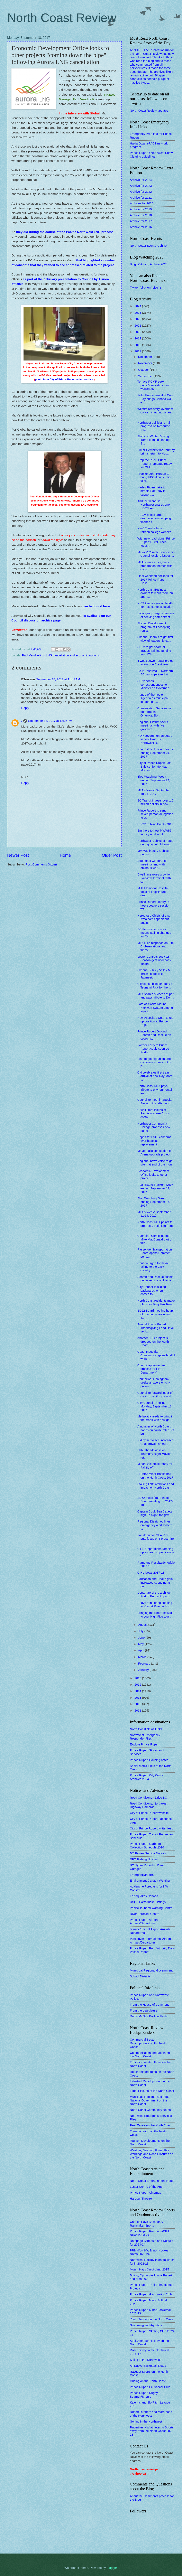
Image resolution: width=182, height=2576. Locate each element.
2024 (138, 306)
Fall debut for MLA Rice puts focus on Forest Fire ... (155, 1539)
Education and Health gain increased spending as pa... (155, 1582)
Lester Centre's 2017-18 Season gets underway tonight (154, 960)
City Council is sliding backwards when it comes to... (151, 1290)
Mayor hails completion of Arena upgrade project (154, 1152)
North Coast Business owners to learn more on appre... (155, 593)
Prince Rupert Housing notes (149, 1760)
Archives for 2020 (141, 203)
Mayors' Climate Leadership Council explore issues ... (156, 554)
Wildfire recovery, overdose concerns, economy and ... (155, 412)
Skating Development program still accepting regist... (154, 627)
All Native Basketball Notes (148, 2365)
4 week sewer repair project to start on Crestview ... (155, 662)
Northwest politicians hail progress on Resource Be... (154, 426)
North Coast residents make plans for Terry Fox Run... (156, 1302)
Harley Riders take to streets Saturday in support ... (151, 491)
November (145, 363)
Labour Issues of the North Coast (152, 2090)
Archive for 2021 (141, 197)
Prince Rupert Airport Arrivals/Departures (144, 1921)
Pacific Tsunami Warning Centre (151, 1908)
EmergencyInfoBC (142, 1874)
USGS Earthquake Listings (148, 1902)
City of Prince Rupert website (149, 1813)
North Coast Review (61, 18)
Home (65, 855)
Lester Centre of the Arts (146, 2186)
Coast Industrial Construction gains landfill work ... (156, 1355)
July (141, 1631)
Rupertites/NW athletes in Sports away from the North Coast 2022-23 (152, 2431)
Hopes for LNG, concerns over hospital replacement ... (154, 1140)
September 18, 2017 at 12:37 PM (50, 720)
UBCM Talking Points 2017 (155, 824)
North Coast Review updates (149, 110)
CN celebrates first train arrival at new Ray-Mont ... (154, 1076)
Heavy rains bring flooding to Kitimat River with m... (155, 1604)
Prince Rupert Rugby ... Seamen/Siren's (145, 2394)
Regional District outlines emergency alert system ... (154, 1525)
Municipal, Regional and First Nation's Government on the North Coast (149, 2100)
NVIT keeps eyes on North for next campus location (155, 605)
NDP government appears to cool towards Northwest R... (154, 739)
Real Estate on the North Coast (151, 2125)
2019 (138, 338)
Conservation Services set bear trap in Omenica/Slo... (154, 712)
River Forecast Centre (144, 1913)
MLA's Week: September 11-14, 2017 (154, 1213)
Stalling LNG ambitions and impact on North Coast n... (155, 1487)
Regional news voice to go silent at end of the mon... (155, 1162)
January (143, 1669)
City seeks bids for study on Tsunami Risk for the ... (155, 985)
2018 (138, 345)
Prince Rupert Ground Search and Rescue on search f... (154, 1035)
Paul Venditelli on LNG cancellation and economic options (60, 655)
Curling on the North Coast (147, 2381)
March (142, 1657)
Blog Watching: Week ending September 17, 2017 (153, 1202)
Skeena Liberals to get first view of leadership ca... (155, 638)
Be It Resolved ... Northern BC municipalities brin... (155, 672)
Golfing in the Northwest (146, 2421)
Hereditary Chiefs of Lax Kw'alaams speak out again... (153, 919)
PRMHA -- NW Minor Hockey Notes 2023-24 (149, 2252)
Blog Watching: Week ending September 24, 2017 (153, 780)
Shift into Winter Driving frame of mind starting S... (153, 440)
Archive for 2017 (141, 221)
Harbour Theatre (141, 2198)
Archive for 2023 (141, 185)
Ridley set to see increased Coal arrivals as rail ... (155, 1442)
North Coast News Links (146, 1729)
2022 (138, 319)
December (145, 356)
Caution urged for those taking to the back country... (153, 1267)
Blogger (112, 2567)
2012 (138, 1704)
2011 (138, 1710)
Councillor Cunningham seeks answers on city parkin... (153, 1382)
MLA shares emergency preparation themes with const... (155, 566)
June (141, 1637)
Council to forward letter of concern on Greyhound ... (155, 1394)
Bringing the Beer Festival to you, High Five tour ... (154, 1614)
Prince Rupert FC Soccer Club (150, 2387)
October (143, 369)
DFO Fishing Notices (144, 1859)
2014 (138, 1691)
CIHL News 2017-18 (150, 1572)
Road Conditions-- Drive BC (148, 1797)
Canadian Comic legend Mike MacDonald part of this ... (154, 1239)
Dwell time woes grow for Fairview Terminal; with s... (154, 878)
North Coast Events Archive (148, 245)
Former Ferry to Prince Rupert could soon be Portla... (153, 1048)
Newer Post (18, 855)
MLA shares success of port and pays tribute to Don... (155, 995)
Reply (25, 708)
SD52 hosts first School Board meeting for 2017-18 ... (155, 1501)
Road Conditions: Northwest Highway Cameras (148, 1805)
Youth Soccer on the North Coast (152, 2319)
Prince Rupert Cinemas (145, 2192)
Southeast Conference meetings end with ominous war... (152, 864)
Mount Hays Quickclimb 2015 (149, 2269)
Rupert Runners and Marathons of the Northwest (151, 2413)
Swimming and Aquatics (146, 2325)
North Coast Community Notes (150, 2109)
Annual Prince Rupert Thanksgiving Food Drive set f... (155, 1328)
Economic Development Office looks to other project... (153, 1174)
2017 (138, 351)
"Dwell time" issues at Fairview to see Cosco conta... (153, 1113)
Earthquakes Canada (144, 1896)
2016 (138, 1678)
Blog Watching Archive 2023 (148, 264)
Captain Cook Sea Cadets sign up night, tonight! (154, 1513)
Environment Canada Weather (150, 1880)
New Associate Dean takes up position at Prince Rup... (155, 1021)
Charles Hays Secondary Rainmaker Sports (146, 2223)
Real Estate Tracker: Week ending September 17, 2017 (155, 1188)
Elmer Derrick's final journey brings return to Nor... (156, 451)
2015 (138, 1684)
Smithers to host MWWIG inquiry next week (154, 832)
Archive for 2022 (141, 191)
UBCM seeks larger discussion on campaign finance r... (155, 518)
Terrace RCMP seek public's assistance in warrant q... (153, 385)
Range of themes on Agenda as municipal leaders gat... (153, 698)
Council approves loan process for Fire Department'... (152, 1369)
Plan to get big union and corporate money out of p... (154, 1062)
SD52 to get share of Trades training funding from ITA (154, 650)
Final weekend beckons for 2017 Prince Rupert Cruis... (155, 579)
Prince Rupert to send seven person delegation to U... (155, 814)
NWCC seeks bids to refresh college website (154, 530)
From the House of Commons (149, 2004)
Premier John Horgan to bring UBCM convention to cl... (154, 477)
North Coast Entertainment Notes (152, 2180)
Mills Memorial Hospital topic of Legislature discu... (152, 892)
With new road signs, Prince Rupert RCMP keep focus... (156, 542)
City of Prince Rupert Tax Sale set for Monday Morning (154, 766)
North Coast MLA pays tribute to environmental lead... (154, 1089)
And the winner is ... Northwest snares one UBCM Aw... (153, 504)
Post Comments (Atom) (41, 864)
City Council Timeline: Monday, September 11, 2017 (154, 1406)
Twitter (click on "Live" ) (145, 287)
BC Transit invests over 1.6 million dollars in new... (155, 802)
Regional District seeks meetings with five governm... (152, 725)
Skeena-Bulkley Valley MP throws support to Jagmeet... (154, 973)
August (143, 1624)
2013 (138, 1697)
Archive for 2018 (141, 215)
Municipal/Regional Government (151, 1970)
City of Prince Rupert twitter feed (151, 1828)
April (141, 1650)
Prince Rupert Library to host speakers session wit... (153, 905)
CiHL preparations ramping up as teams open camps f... (155, 1552)
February (144, 1663)
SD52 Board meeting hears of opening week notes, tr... (155, 1314)
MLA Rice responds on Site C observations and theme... (155, 946)
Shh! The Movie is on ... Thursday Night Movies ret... (154, 1454)
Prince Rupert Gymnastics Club (151, 2294)
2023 (138, 312)
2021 (138, 325)
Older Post (112, 855)
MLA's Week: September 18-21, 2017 (154, 792)
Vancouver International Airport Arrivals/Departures (150, 1940)
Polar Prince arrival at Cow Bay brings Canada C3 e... (155, 399)
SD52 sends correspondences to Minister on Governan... (154, 684)
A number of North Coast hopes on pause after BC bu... (155, 1430)
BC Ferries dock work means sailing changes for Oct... (154, 933)
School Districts (140, 1976)
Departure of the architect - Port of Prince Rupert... (155, 1594)
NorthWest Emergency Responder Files (145, 1736)
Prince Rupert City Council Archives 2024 (147, 1777)
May (141, 1644)
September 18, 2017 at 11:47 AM (58, 679)
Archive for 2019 (141, 209)
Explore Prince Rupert (144, 1744)
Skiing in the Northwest (145, 2359)
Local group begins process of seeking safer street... (155, 615)
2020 (138, 332)
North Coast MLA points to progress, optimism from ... (155, 1225)
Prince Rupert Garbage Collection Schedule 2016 (147, 1845)
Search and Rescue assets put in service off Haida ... (155, 1278)
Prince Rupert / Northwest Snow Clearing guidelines (151, 154)
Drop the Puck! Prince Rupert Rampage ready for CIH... (154, 463)
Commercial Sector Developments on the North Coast (148, 2043)
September (146, 376)
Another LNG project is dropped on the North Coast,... (153, 1341)
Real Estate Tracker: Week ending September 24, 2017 (155, 753)
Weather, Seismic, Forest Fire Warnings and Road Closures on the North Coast (151, 2154)
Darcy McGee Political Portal (149, 2016)
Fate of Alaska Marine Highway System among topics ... (155, 1007)
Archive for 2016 (141, 227)
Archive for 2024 (141, 179)
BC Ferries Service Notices (148, 1853)
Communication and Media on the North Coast (150, 2054)
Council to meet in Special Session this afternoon (154, 1101)
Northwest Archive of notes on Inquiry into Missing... (155, 842)
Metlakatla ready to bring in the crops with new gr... (155, 1418)
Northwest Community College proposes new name (153, 1127)
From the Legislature (143, 2010)
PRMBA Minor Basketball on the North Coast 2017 (155, 1475)
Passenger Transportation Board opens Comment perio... (154, 1253)
